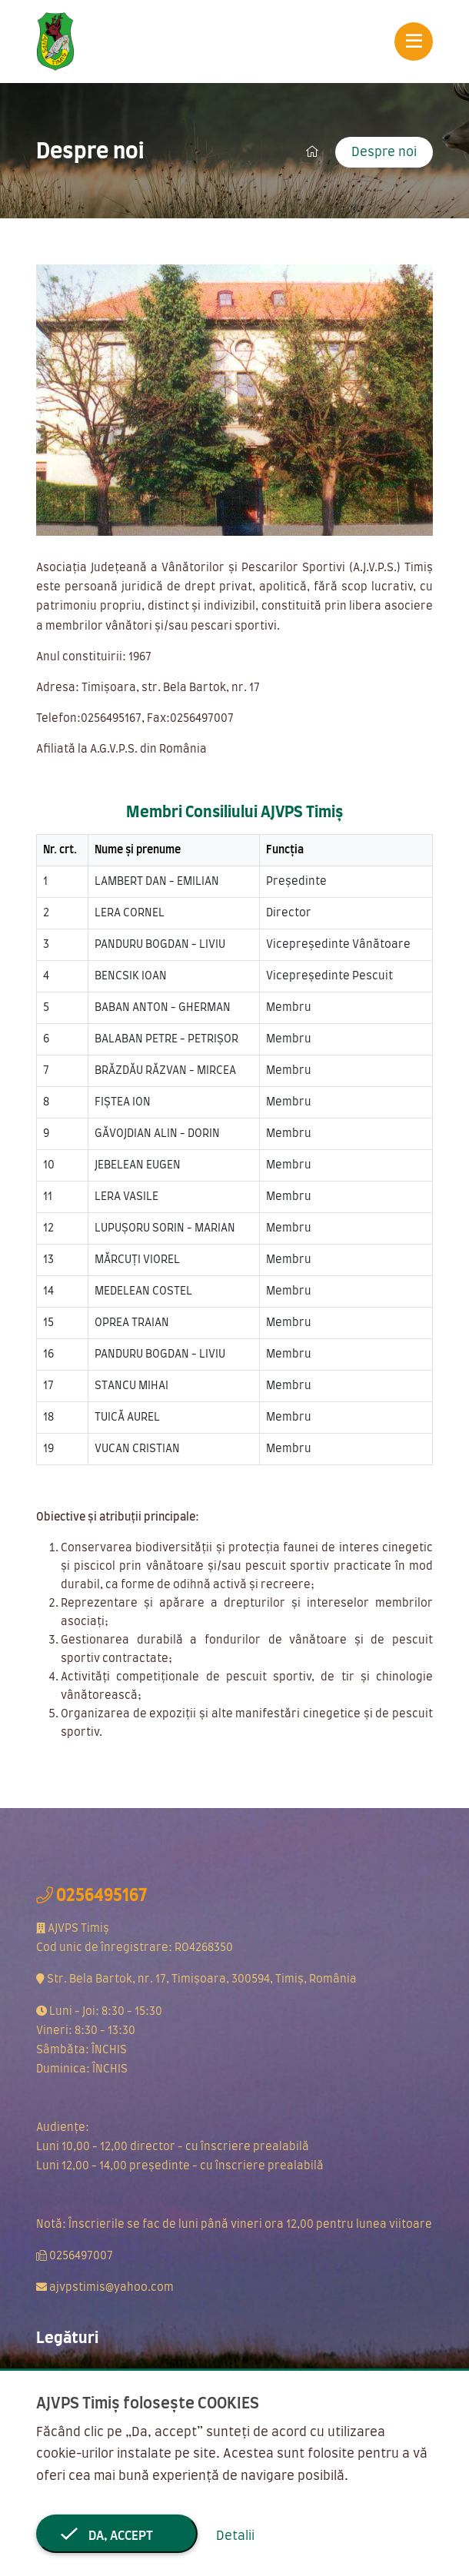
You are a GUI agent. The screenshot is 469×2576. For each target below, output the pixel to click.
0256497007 (81, 2256)
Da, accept (117, 2536)
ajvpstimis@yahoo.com (111, 2287)
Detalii (235, 2536)
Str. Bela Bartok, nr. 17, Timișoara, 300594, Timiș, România (202, 1979)
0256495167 (101, 1895)
